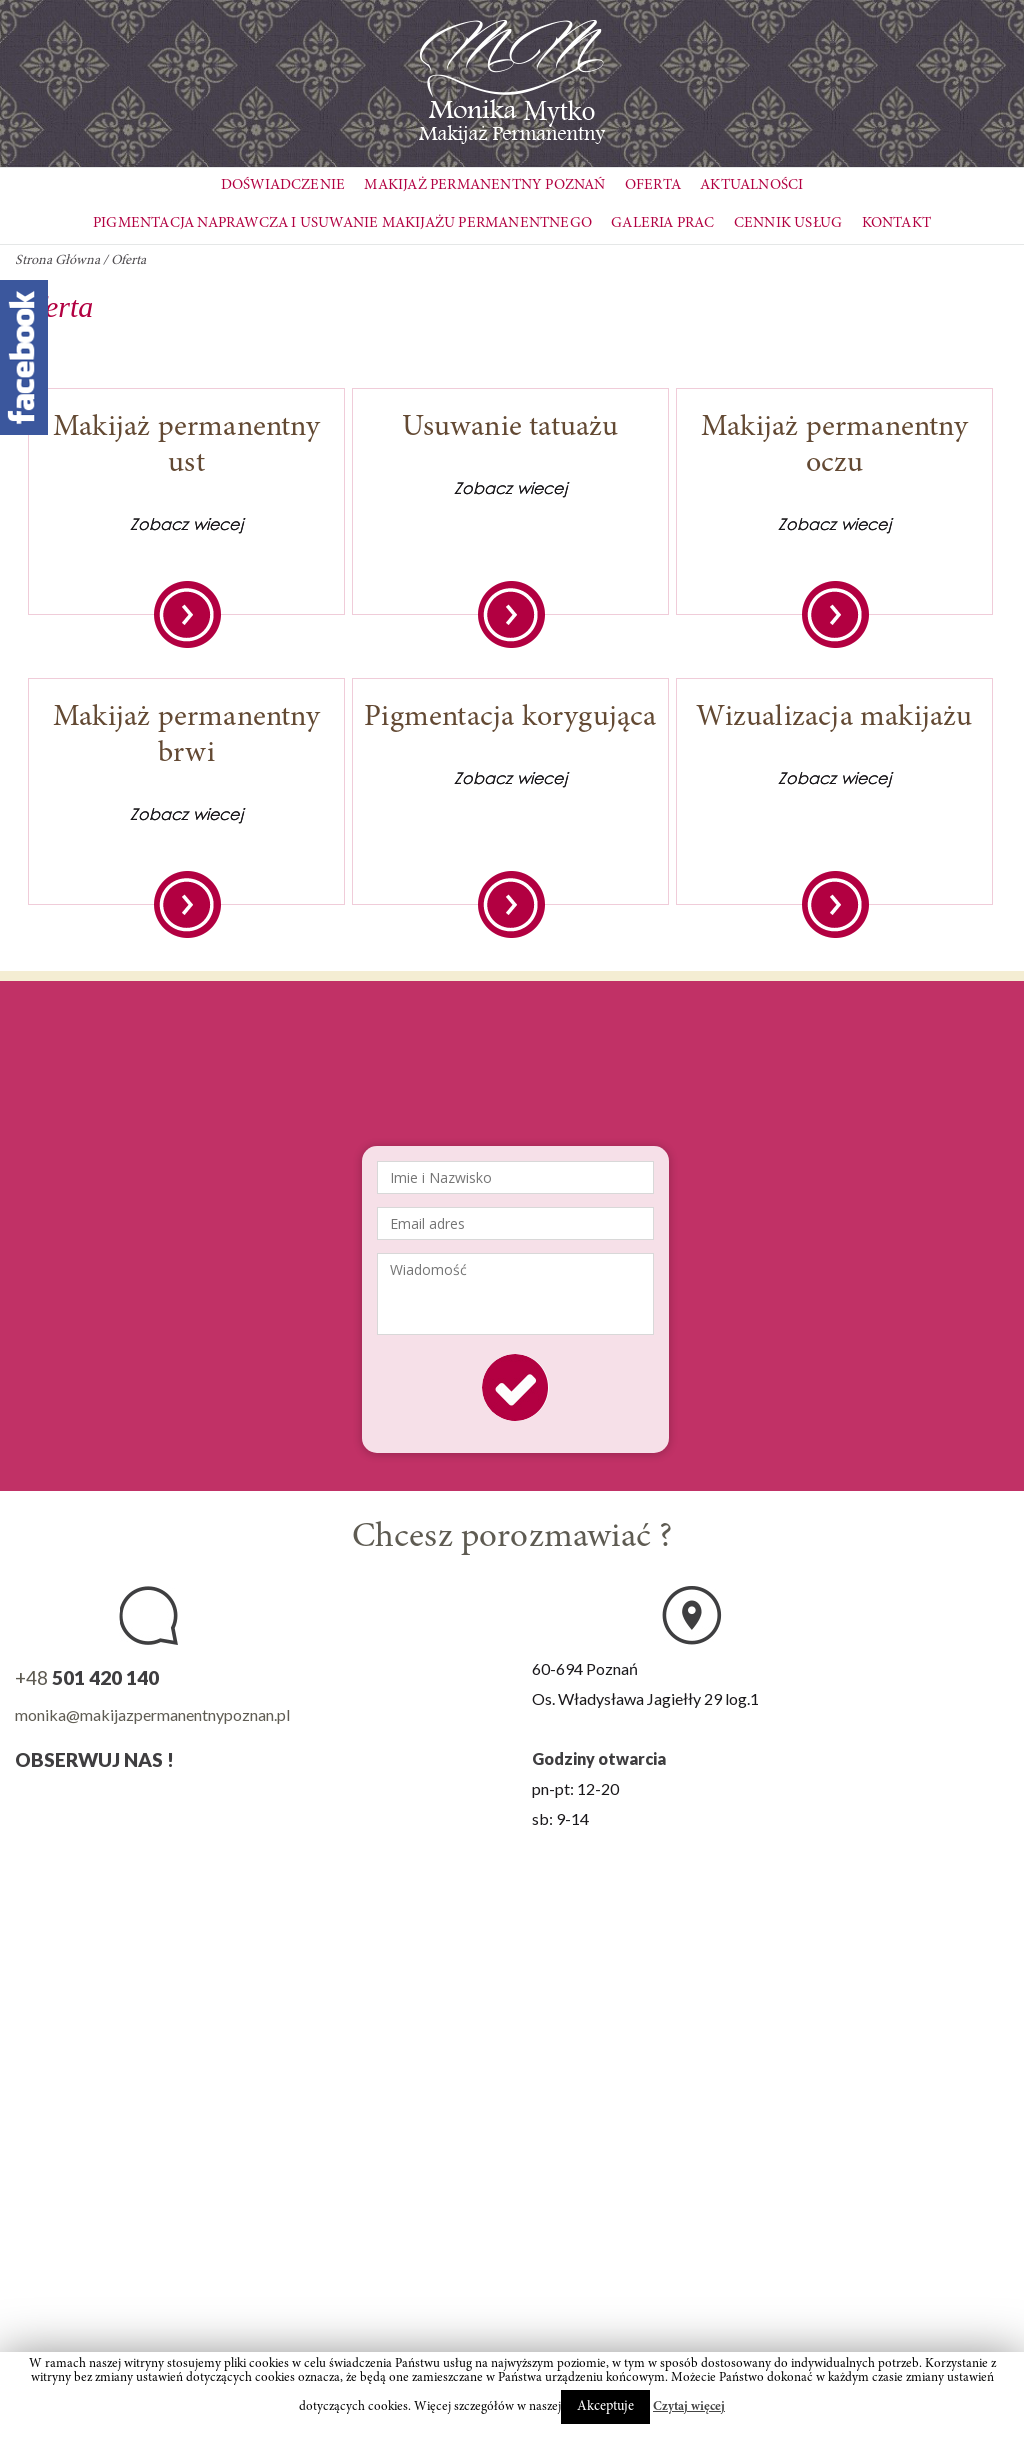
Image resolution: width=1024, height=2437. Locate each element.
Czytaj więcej (689, 2407)
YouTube (134, 1804)
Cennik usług (788, 223)
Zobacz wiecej (186, 523)
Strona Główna (57, 261)
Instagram (84, 1804)
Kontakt (896, 223)
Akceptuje (605, 2407)
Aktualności (751, 185)
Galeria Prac (662, 223)
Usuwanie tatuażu (510, 428)
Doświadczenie (283, 185)
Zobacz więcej (187, 614)
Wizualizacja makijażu (834, 718)
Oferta (653, 185)
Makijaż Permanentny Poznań (484, 185)
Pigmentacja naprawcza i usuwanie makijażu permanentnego (342, 223)
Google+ (184, 1804)
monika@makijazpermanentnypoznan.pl (152, 1714)
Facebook (34, 1804)
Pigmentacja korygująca (510, 718)
